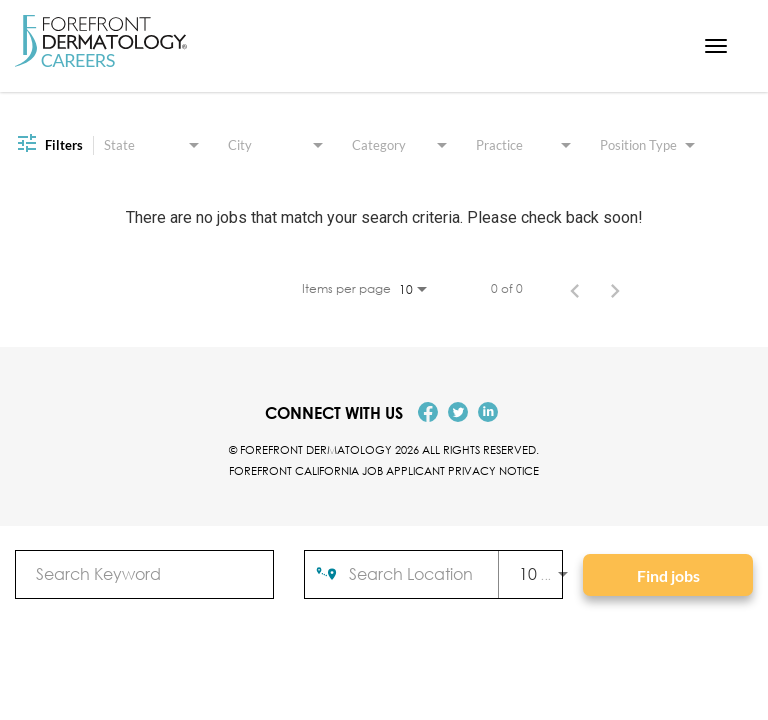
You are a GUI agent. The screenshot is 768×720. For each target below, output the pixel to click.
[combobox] (144, 573)
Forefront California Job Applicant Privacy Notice (384, 470)
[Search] (668, 575)
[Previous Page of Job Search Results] (575, 289)
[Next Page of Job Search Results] (615, 289)
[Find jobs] (668, 575)
